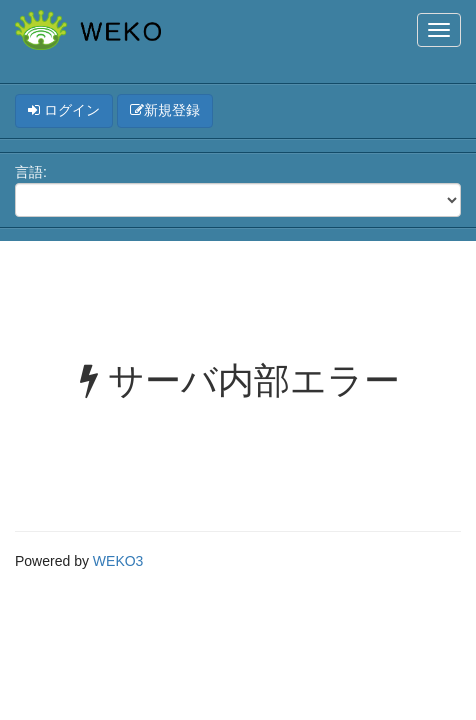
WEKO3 (118, 561)
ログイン (64, 110)
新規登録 (165, 110)
